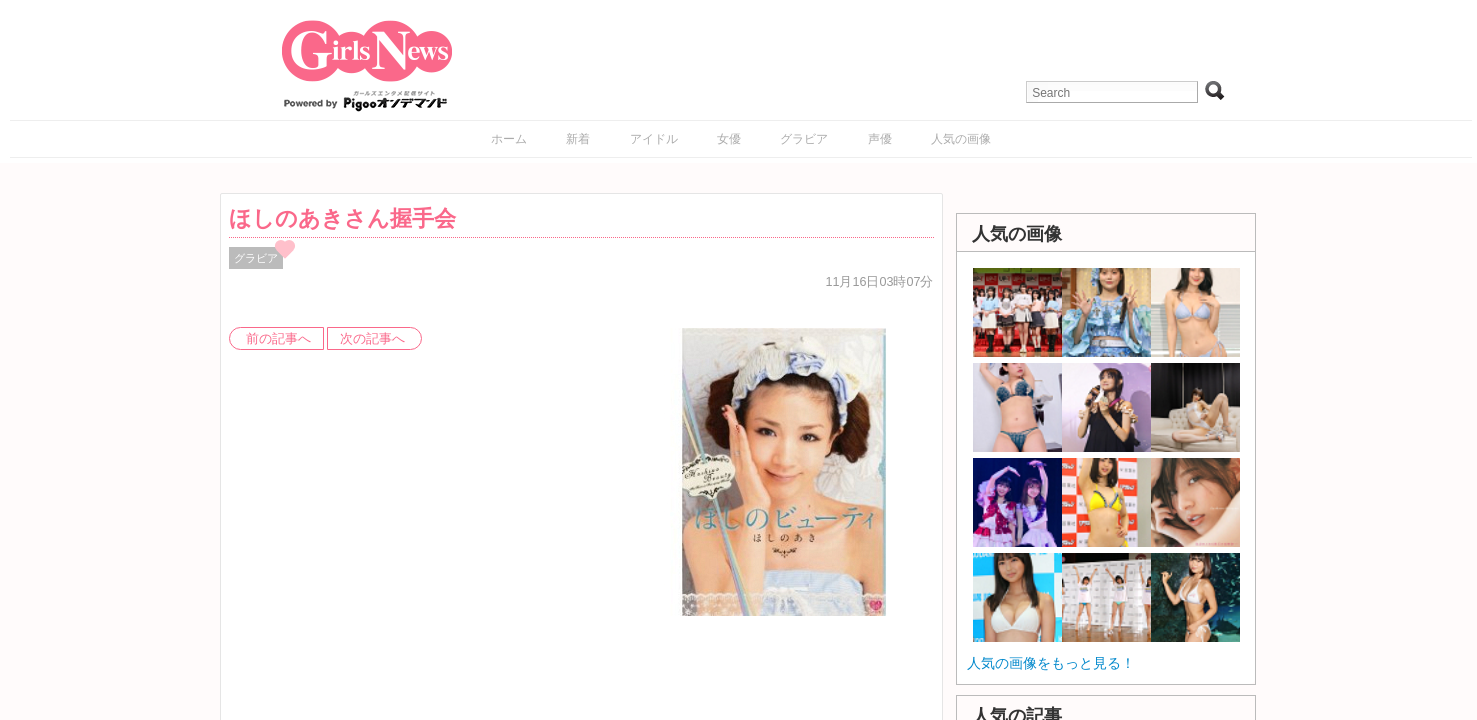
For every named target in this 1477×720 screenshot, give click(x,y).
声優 (880, 139)
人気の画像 (961, 139)
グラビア (804, 139)
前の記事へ (278, 339)
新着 (578, 139)
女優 (729, 139)
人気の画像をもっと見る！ (1051, 663)
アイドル (654, 139)
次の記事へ (372, 339)
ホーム (509, 139)
